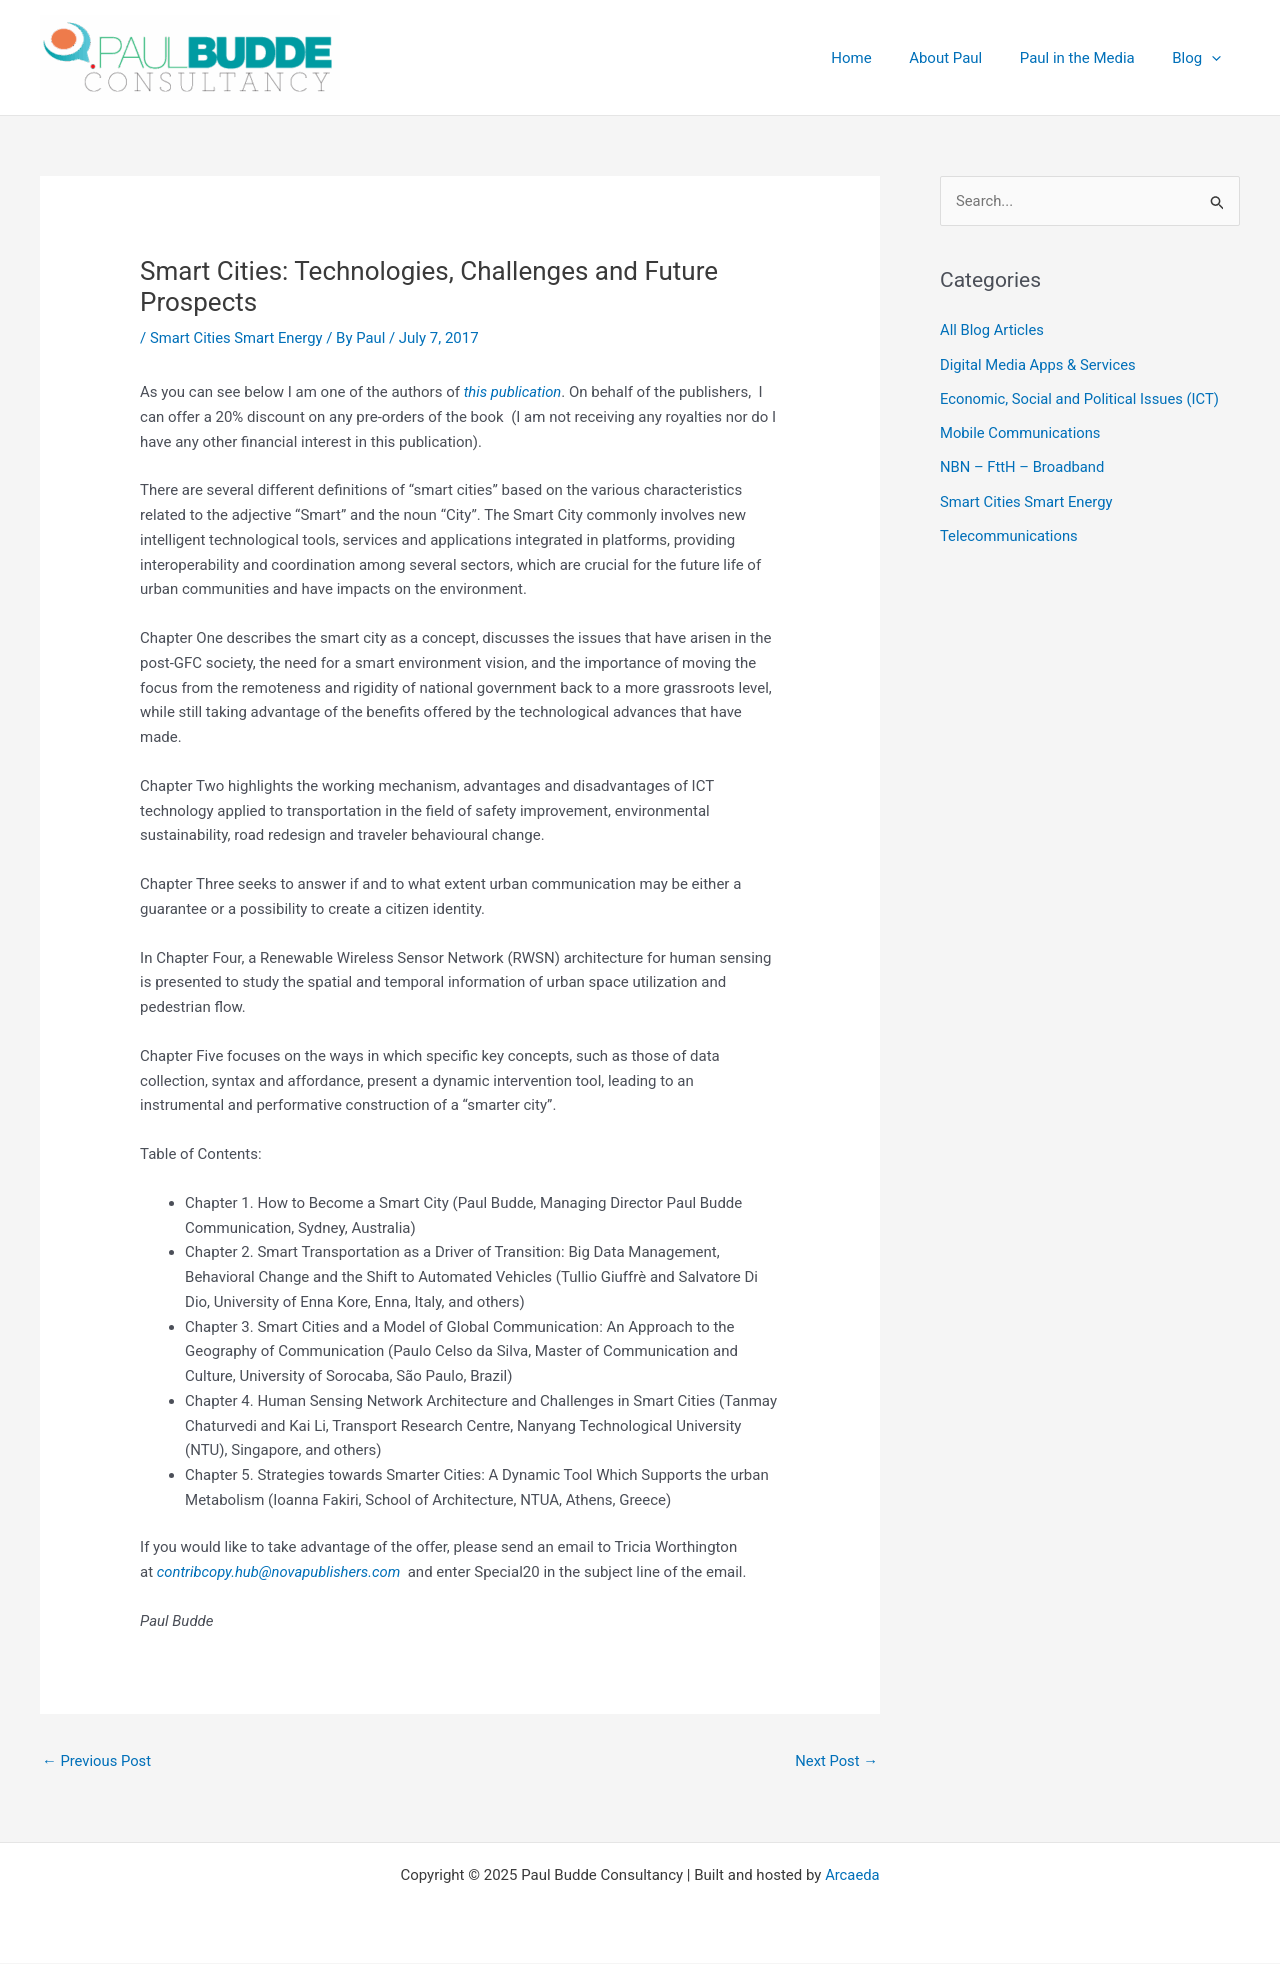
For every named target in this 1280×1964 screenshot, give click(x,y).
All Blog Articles (992, 331)
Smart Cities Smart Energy (237, 338)
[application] (1215, 58)
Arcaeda (852, 1876)
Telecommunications (1010, 533)
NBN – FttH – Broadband (1023, 466)
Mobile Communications (1021, 432)
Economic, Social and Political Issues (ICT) (1081, 398)
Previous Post (97, 1761)
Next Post (836, 1761)
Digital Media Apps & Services (1039, 364)
